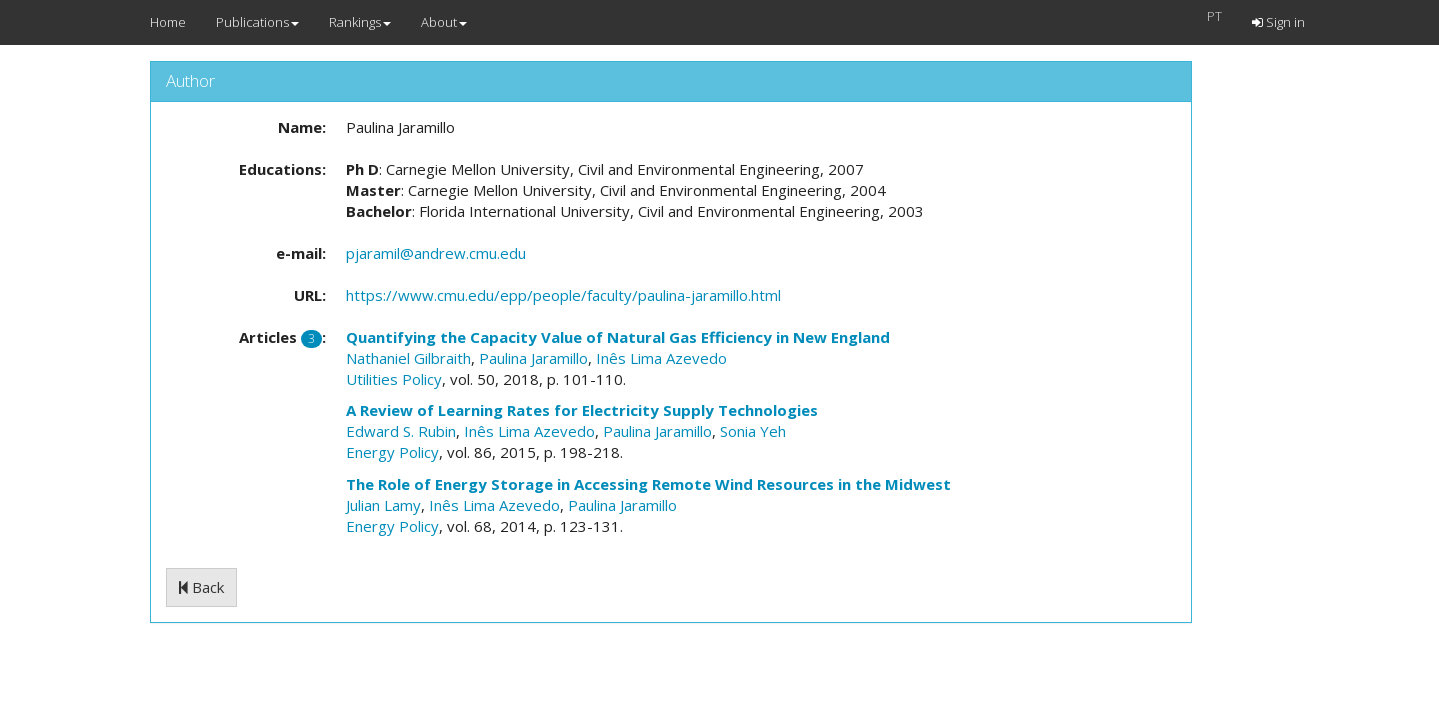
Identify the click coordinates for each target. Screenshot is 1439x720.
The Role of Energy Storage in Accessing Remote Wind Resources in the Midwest (648, 484)
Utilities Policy (394, 379)
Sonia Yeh (753, 431)
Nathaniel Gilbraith (408, 358)
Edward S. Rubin (401, 431)
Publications (257, 22)
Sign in (1278, 22)
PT (1214, 16)
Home (168, 22)
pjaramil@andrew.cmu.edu (436, 253)
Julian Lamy (383, 505)
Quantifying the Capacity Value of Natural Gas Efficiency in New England (618, 337)
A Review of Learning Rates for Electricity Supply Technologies (582, 410)
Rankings (360, 22)
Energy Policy (392, 452)
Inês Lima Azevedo (661, 358)
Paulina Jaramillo (533, 358)
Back (201, 587)
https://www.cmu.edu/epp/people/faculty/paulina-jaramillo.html (563, 295)
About (444, 22)
